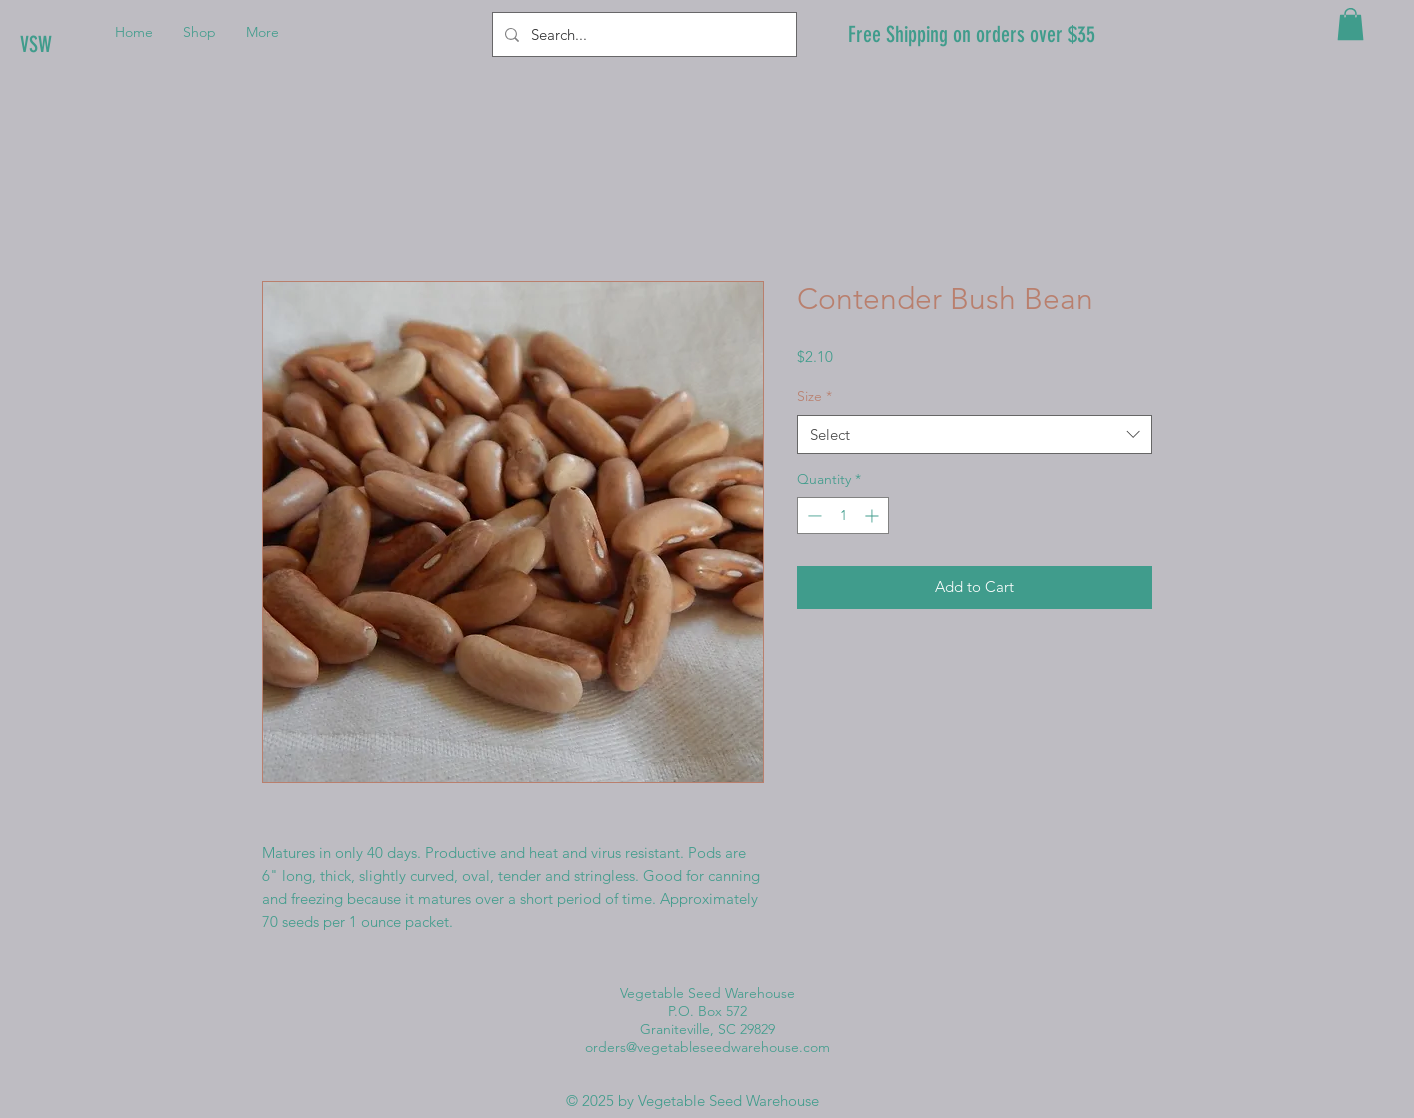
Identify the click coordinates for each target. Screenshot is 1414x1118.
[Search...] (642, 34)
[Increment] (873, 515)
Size (814, 396)
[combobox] (974, 434)
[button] (1350, 24)
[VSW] (87, 45)
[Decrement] (812, 515)
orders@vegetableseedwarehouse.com (707, 1047)
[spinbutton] (843, 515)
